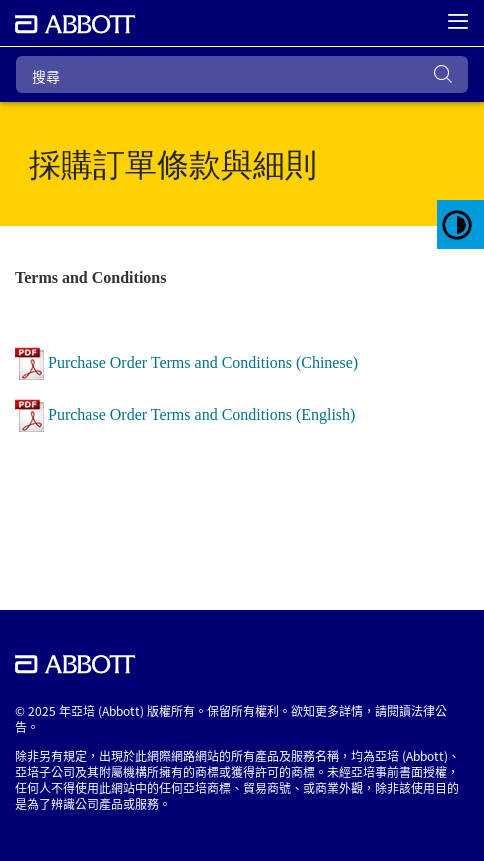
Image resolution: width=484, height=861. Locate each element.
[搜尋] (242, 74)
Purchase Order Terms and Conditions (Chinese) (203, 361)
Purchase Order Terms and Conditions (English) (201, 413)
